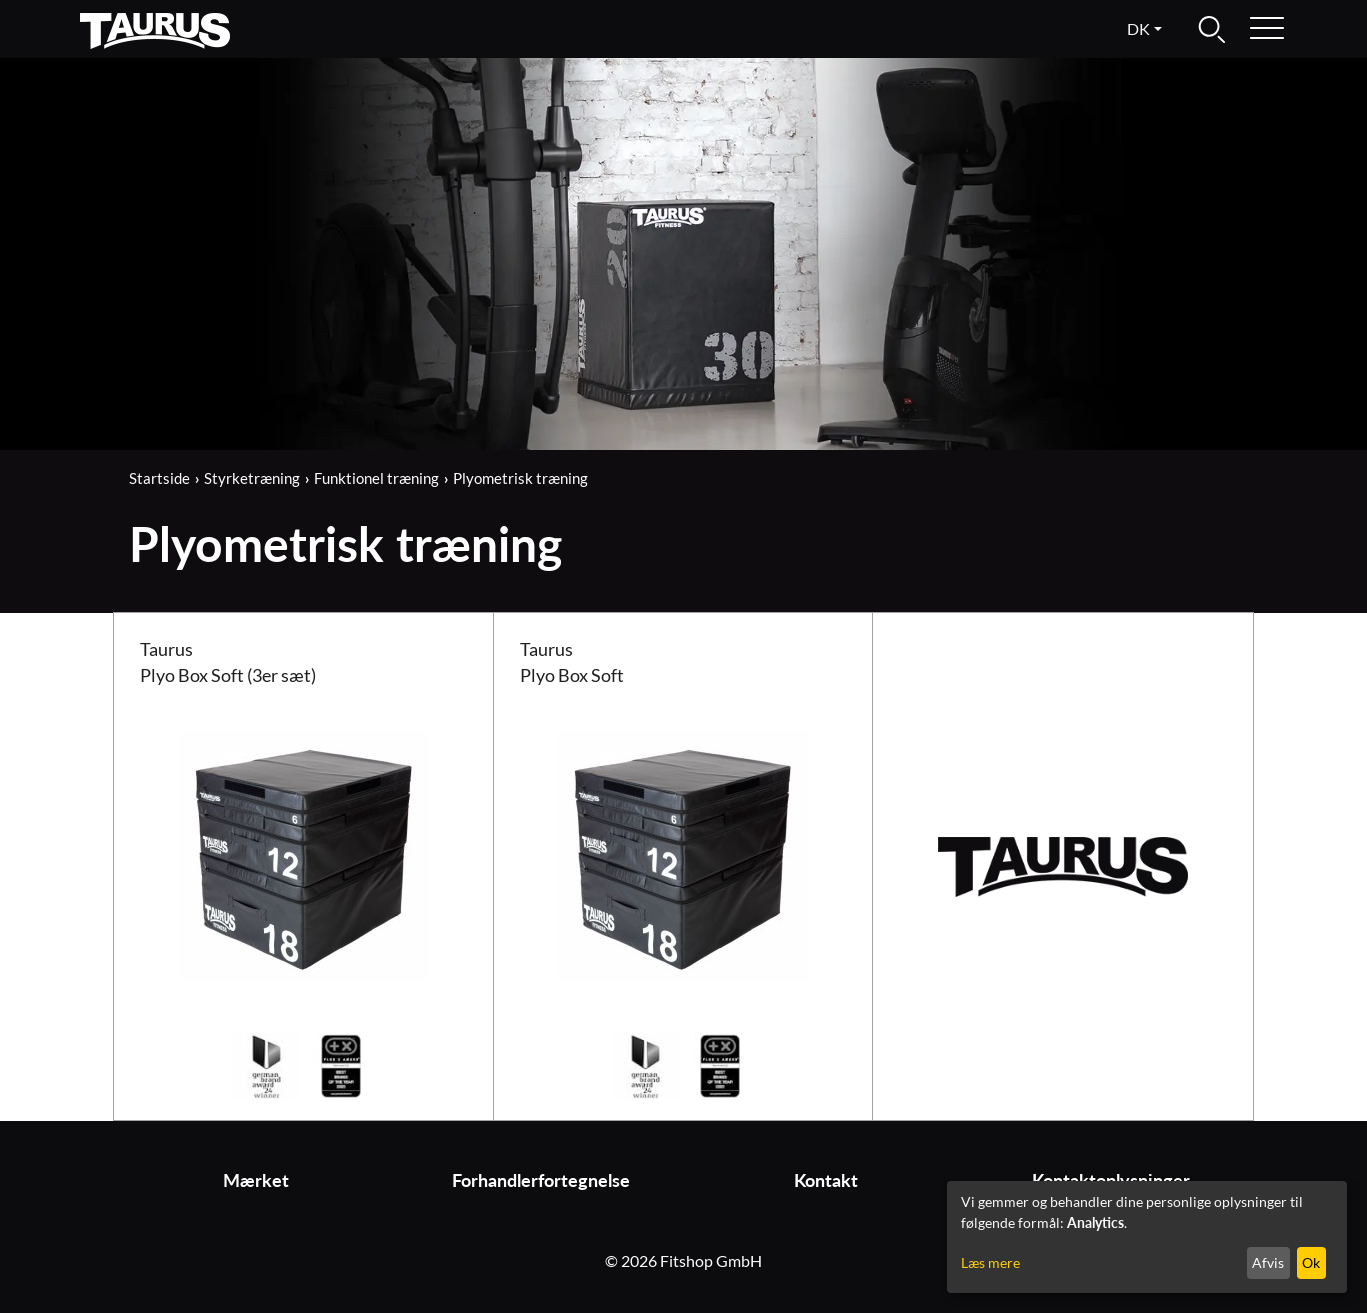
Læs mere (990, 1262)
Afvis (1268, 1262)
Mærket (256, 1180)
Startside (159, 478)
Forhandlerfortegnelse (541, 1180)
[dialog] (1147, 1237)
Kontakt (826, 1180)
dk (1138, 28)
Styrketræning (252, 478)
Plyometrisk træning (520, 478)
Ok (1311, 1262)
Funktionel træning (376, 478)
